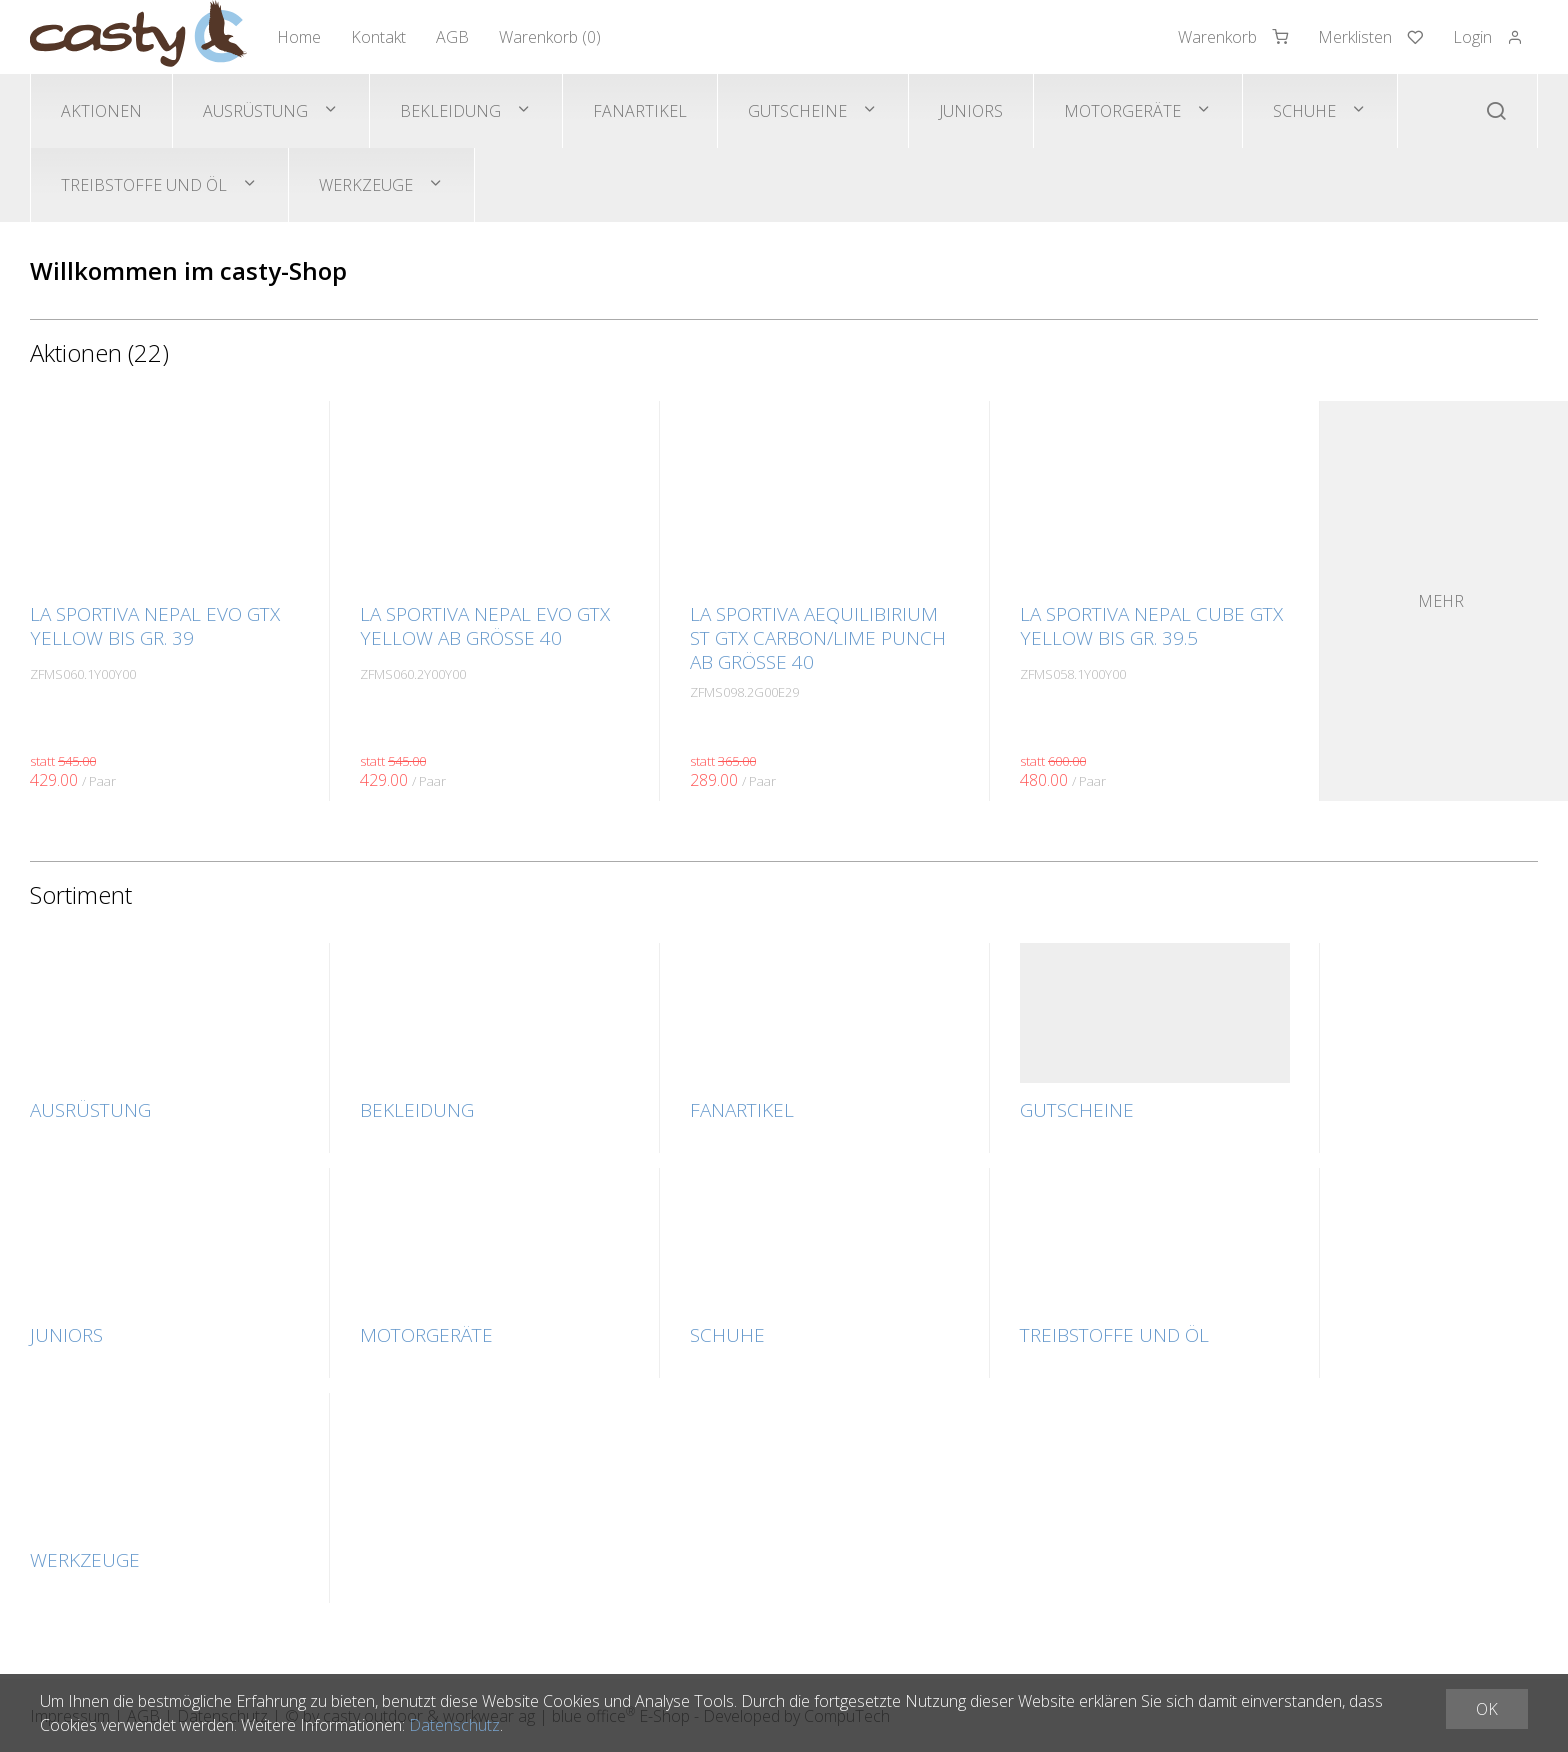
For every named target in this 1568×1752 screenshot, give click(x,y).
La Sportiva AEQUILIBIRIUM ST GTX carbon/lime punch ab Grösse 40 (818, 638)
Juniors (971, 111)
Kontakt (378, 37)
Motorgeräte (1122, 111)
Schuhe (1304, 111)
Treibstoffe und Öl (144, 185)
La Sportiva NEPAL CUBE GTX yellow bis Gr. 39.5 (1151, 626)
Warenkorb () (550, 37)
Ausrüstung (255, 111)
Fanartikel (640, 111)
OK (1487, 1709)
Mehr (1441, 601)
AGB (452, 37)
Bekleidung (450, 111)
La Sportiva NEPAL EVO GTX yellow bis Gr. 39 (155, 626)
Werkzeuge (366, 185)
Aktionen (101, 111)
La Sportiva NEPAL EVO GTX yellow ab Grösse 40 (485, 626)
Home (299, 37)
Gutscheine (797, 111)
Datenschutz (454, 1725)
